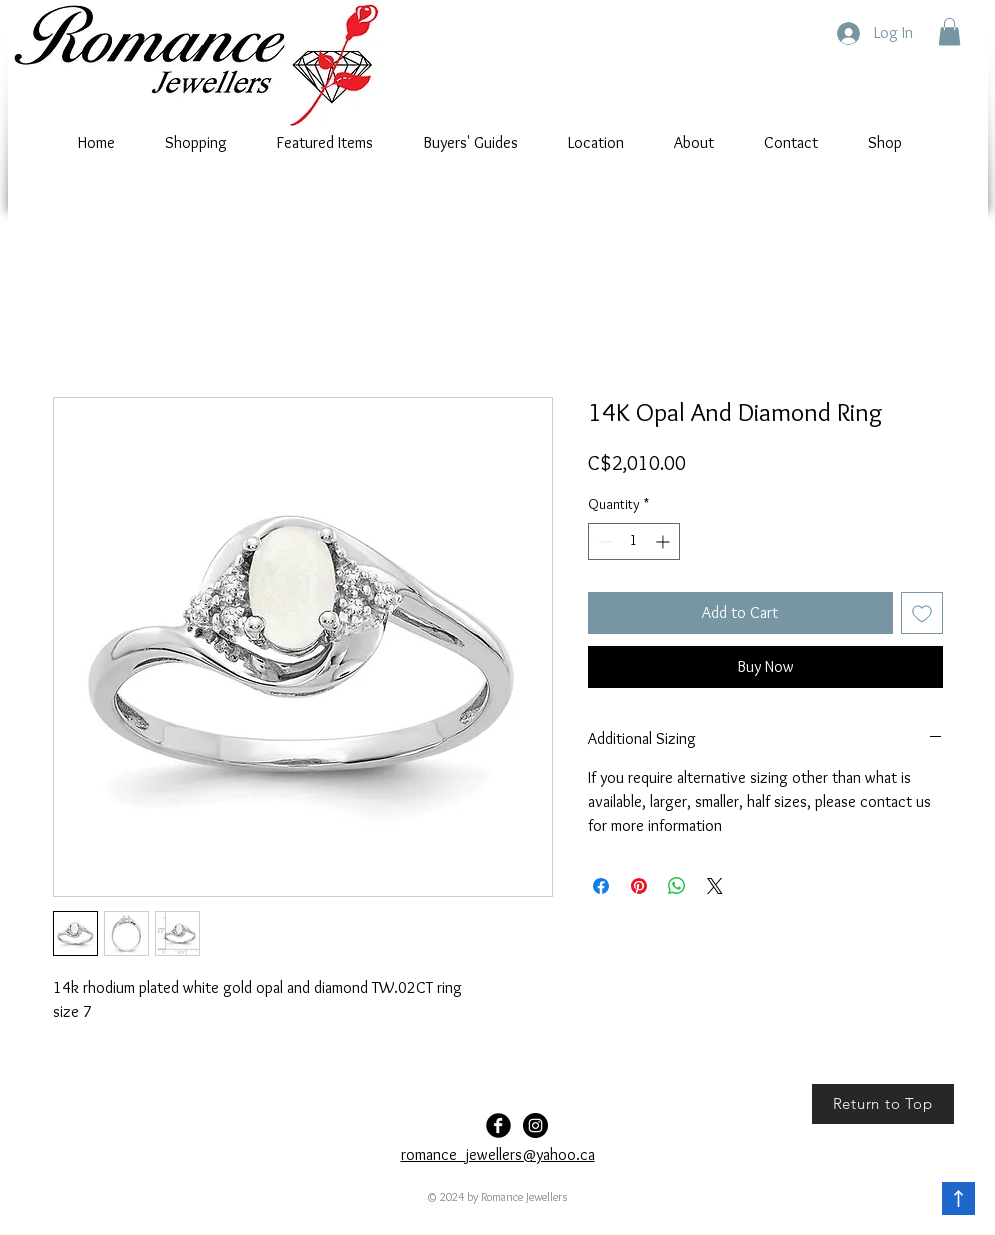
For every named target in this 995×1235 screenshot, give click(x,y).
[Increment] (664, 541)
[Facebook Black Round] (498, 1125)
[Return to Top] (883, 1104)
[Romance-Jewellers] (535, 1125)
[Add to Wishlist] (922, 613)
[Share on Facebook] (601, 886)
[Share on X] (715, 886)
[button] (949, 31)
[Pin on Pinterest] (639, 886)
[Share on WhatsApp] (677, 886)
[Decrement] (603, 541)
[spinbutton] (634, 541)
